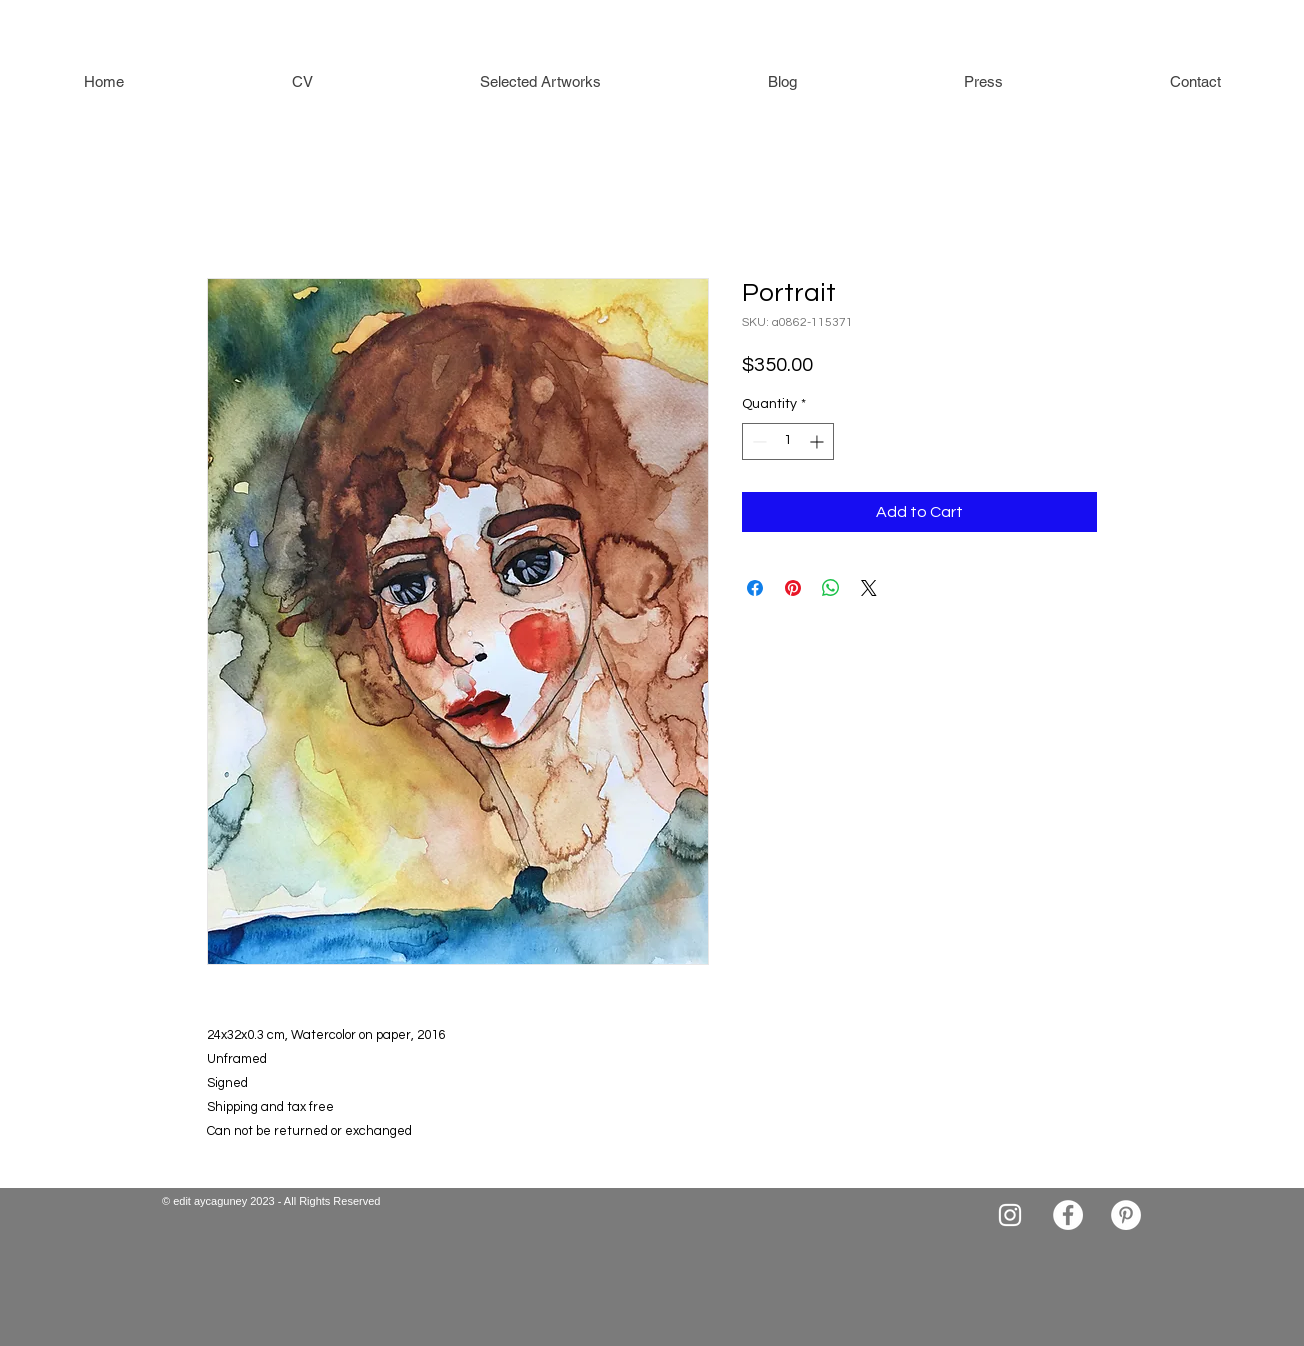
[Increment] (818, 441)
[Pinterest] (1126, 1215)
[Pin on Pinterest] (793, 588)
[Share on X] (869, 588)
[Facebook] (1068, 1215)
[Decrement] (757, 441)
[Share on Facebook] (755, 588)
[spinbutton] (788, 441)
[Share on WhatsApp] (831, 588)
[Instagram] (1010, 1215)
